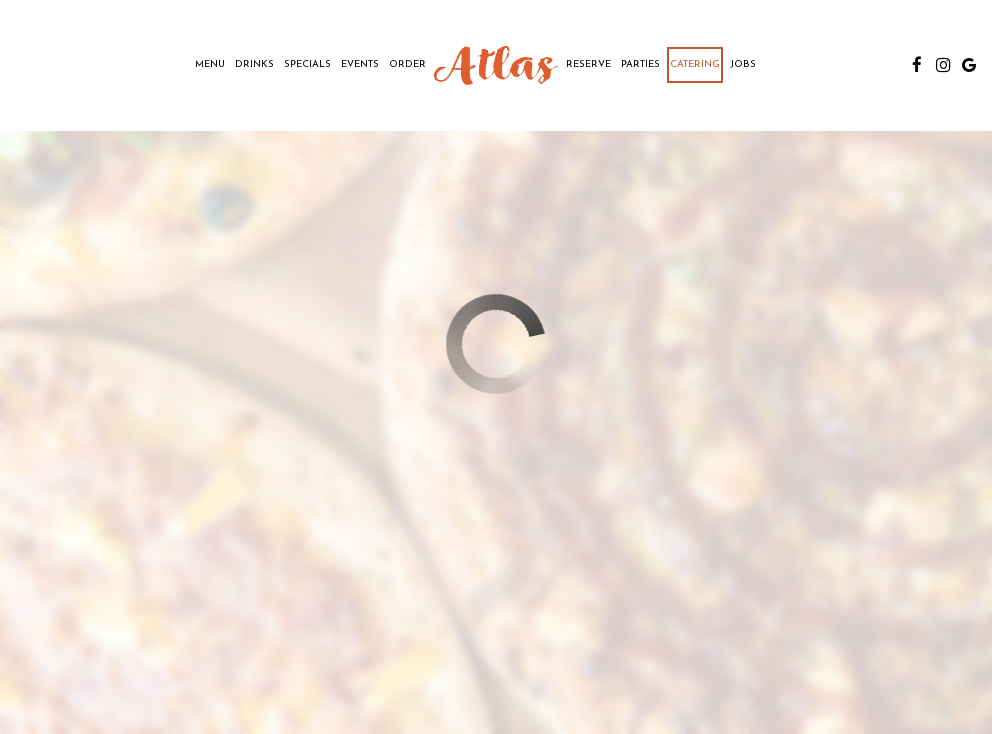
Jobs (743, 64)
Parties (640, 64)
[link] (496, 65)
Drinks (254, 64)
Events (360, 64)
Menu (210, 64)
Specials (307, 64)
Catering (695, 64)
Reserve (588, 64)
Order (407, 64)
